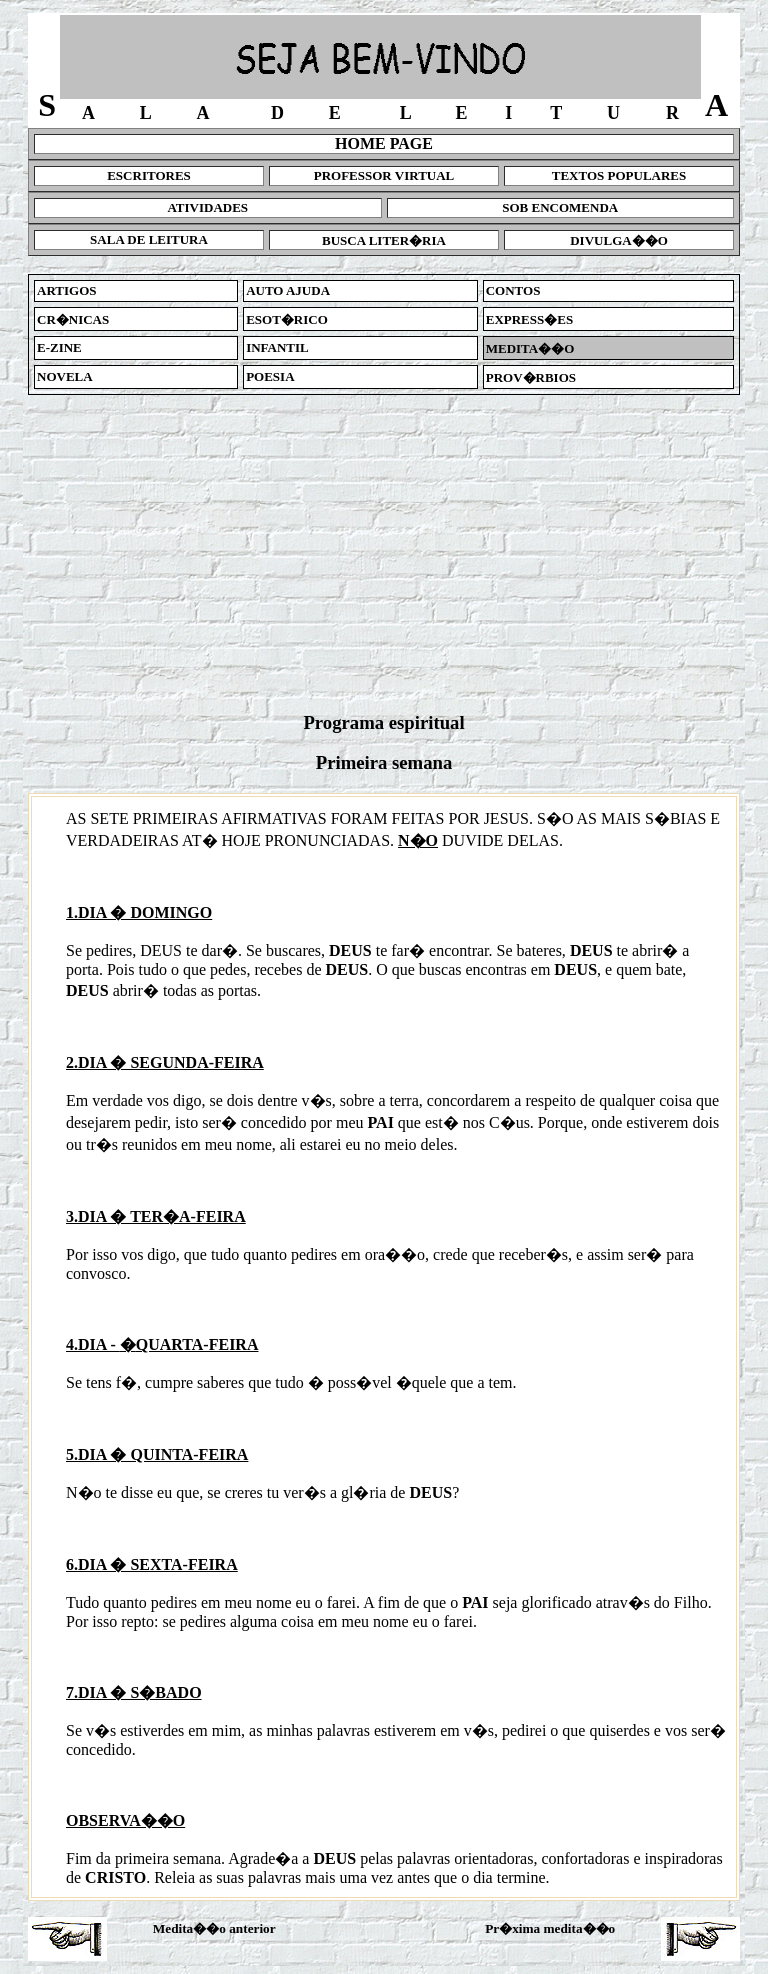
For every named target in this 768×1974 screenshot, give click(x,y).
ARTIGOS (67, 290)
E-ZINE (59, 347)
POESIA (270, 376)
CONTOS (513, 290)
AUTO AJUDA (288, 290)
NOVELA (65, 376)
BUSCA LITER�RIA (384, 240)
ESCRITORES (149, 175)
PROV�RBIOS (531, 377)
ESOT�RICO (287, 319)
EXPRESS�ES (529, 319)
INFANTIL (277, 347)
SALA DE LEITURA (149, 239)
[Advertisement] (384, 553)
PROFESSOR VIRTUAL (384, 175)
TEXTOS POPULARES (619, 175)
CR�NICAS (73, 319)
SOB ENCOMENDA (560, 207)
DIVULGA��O (619, 240)
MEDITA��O (530, 348)
